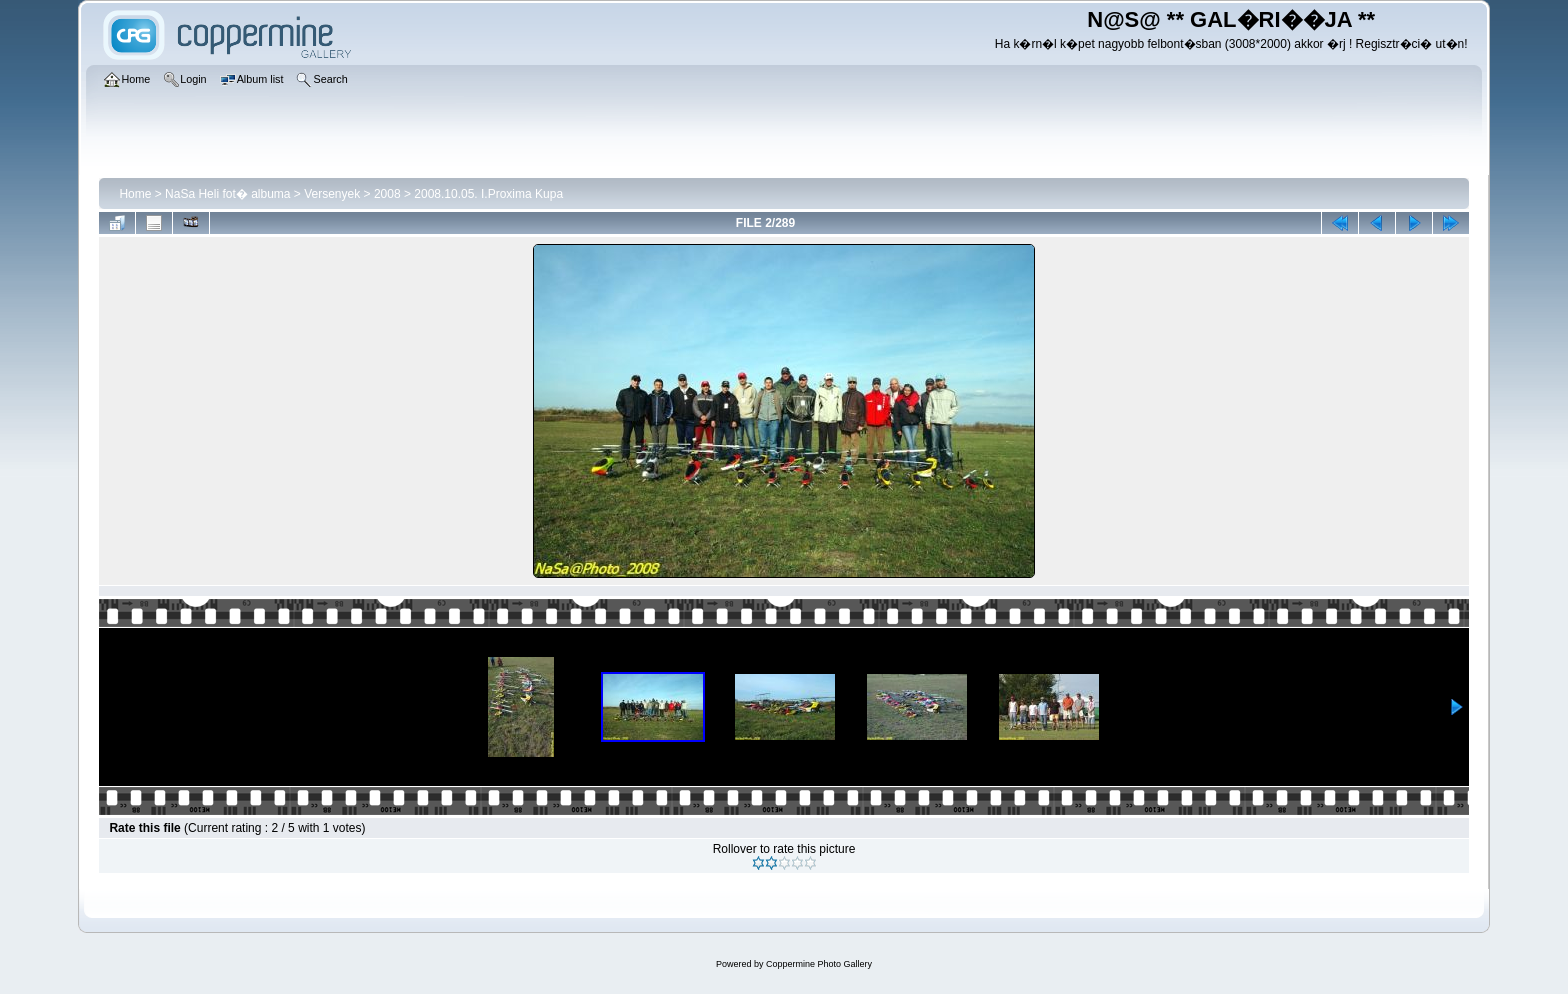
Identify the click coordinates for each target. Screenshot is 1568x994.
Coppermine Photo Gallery (819, 964)
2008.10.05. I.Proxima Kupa (488, 194)
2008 (387, 194)
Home (135, 194)
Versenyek (332, 194)
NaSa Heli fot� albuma (227, 194)
